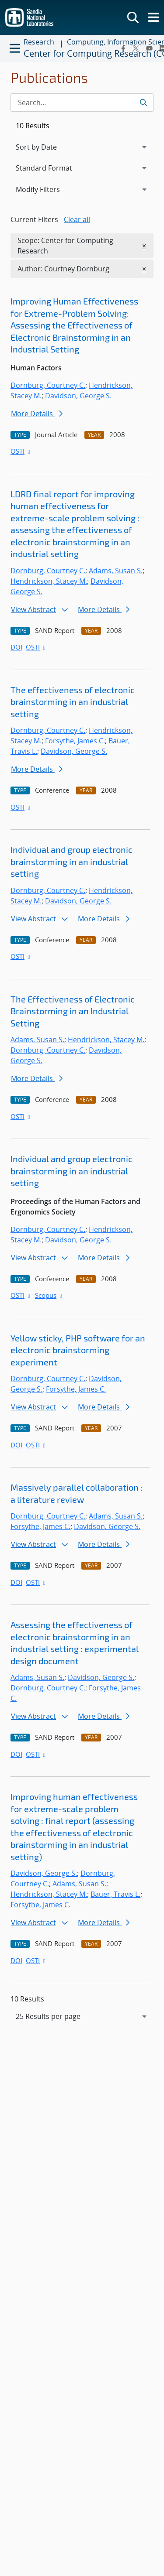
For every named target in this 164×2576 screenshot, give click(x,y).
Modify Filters (49, 189)
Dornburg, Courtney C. (47, 385)
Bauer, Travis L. (115, 1894)
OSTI (20, 451)
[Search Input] (82, 102)
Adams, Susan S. (116, 570)
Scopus (49, 1295)
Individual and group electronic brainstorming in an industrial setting (71, 861)
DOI (16, 647)
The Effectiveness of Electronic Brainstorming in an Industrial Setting (72, 1011)
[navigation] (82, 2016)
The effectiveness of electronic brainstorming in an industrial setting (72, 701)
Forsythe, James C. (75, 741)
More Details (37, 413)
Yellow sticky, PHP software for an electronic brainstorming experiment (77, 1350)
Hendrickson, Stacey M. (48, 581)
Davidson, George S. (78, 395)
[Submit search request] (143, 102)
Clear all (77, 219)
